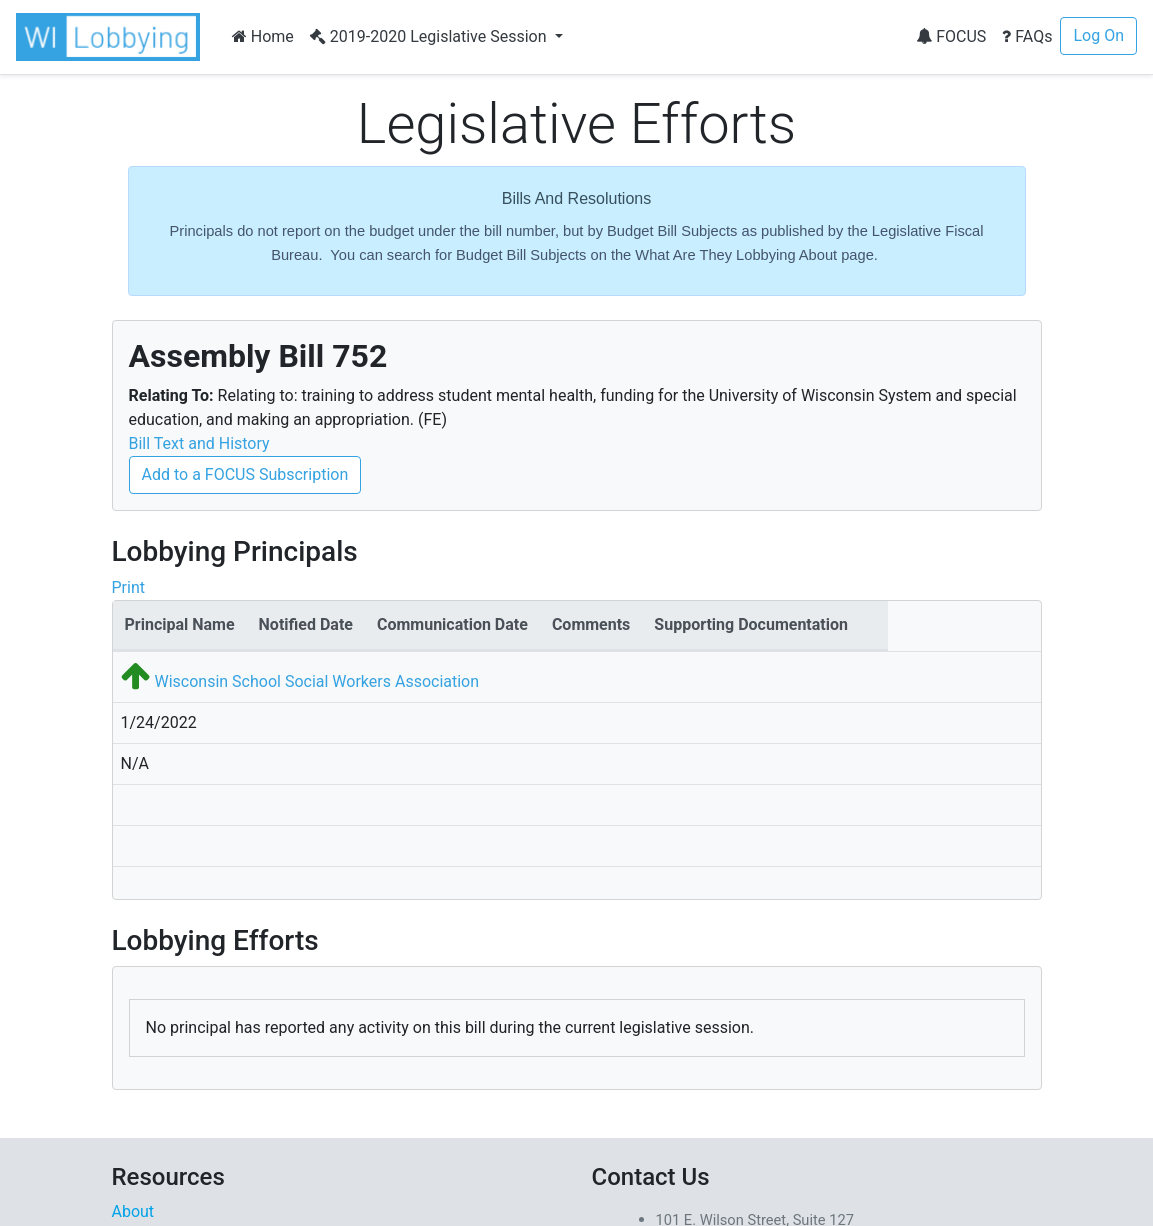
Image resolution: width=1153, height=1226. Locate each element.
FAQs (1027, 36)
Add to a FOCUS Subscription (245, 474)
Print (128, 587)
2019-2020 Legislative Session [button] (430, 36)
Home (263, 36)
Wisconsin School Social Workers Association (316, 681)
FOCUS (951, 36)
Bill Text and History (199, 443)
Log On (1098, 35)
